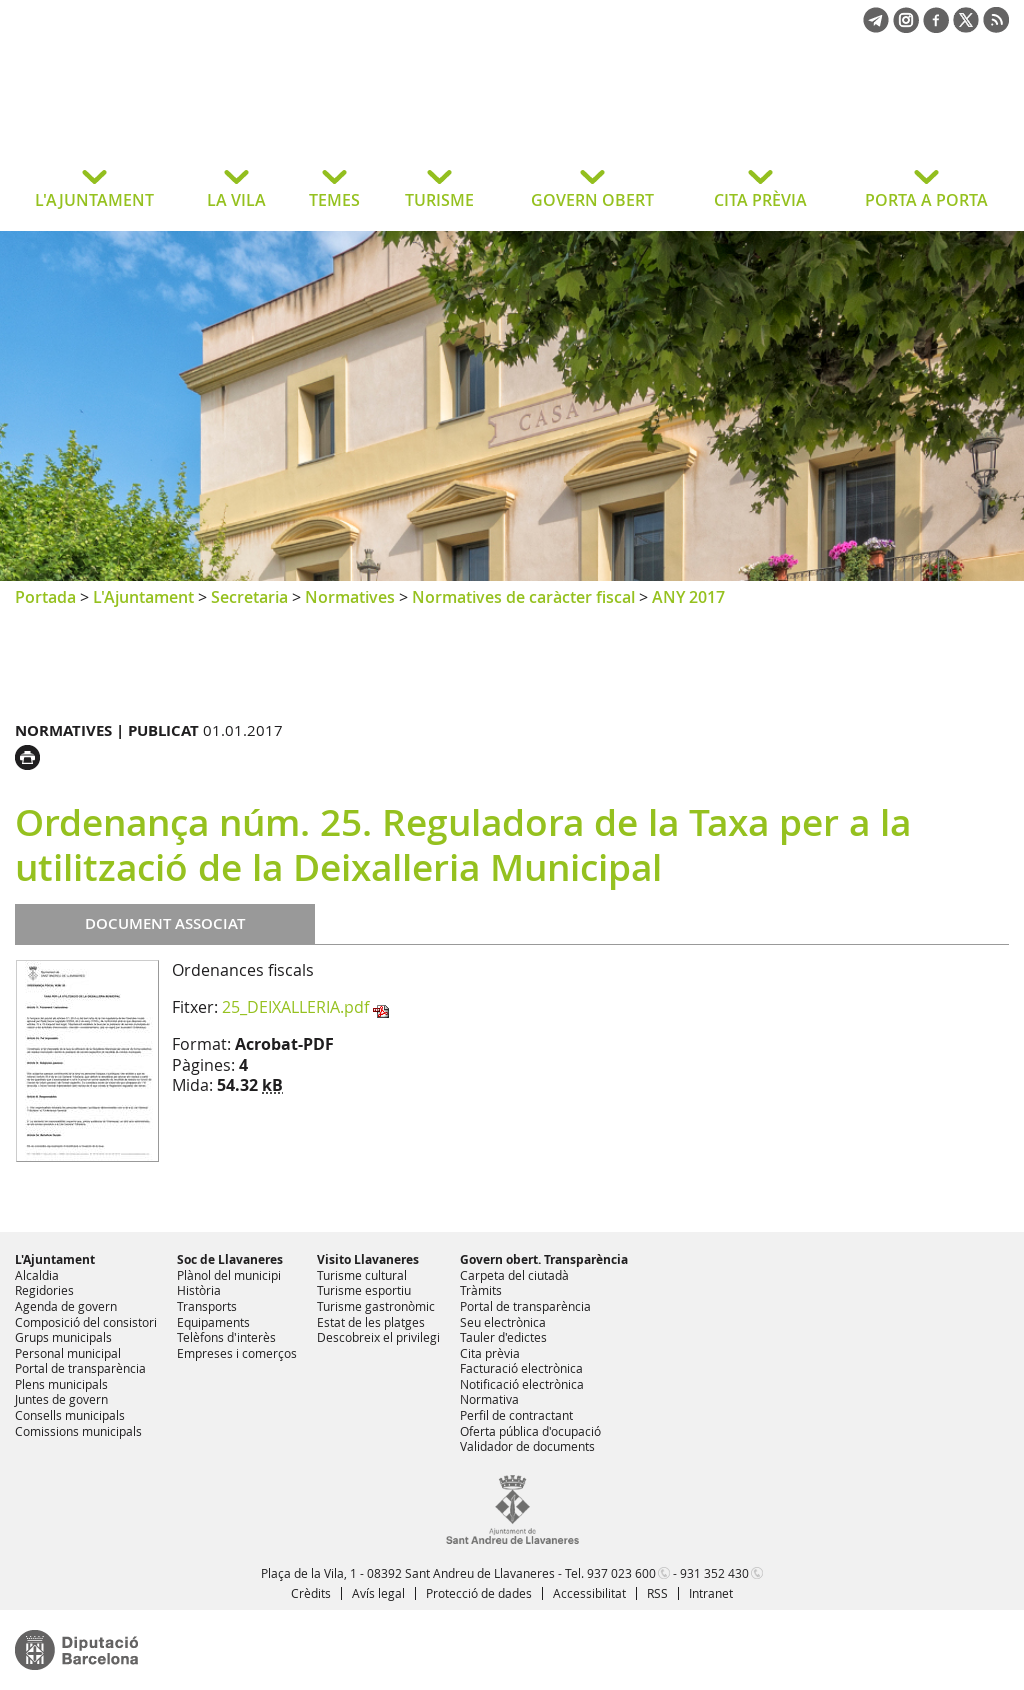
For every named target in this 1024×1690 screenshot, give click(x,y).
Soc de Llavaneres (230, 1259)
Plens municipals (61, 1384)
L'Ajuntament (143, 597)
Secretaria (249, 597)
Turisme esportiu (364, 1290)
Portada (45, 597)
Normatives (350, 597)
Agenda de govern (66, 1306)
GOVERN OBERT (592, 200)
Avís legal (378, 1593)
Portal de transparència (80, 1368)
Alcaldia (37, 1275)
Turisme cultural (362, 1275)
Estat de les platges (371, 1322)
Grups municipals (63, 1337)
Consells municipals (70, 1415)
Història (199, 1290)
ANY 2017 (688, 597)
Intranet (711, 1593)
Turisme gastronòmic (376, 1306)
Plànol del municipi (229, 1275)
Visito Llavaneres (368, 1259)
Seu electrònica (503, 1322)
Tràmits (481, 1290)
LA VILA (236, 200)
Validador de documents (527, 1446)
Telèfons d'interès (226, 1337)
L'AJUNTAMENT (94, 200)
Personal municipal (68, 1353)
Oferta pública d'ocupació (530, 1431)
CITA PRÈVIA (760, 200)
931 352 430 (714, 1573)
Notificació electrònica (522, 1384)
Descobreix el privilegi (378, 1337)
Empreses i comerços (237, 1353)
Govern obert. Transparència (544, 1259)
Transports (207, 1306)
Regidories (44, 1290)
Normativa (489, 1399)
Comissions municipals (78, 1431)
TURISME (439, 200)
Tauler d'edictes (503, 1337)
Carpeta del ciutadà (514, 1275)
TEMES (334, 200)
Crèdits (311, 1593)
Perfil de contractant (516, 1415)
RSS (657, 1593)
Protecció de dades (479, 1593)
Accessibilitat (589, 1593)
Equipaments (213, 1322)
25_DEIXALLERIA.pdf (295, 1007)
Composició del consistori (86, 1322)
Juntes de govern (61, 1399)
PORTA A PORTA (926, 200)
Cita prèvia (490, 1353)
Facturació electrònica (521, 1368)
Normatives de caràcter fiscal (523, 597)
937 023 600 (621, 1573)
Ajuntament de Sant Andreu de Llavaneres (174, 114)
